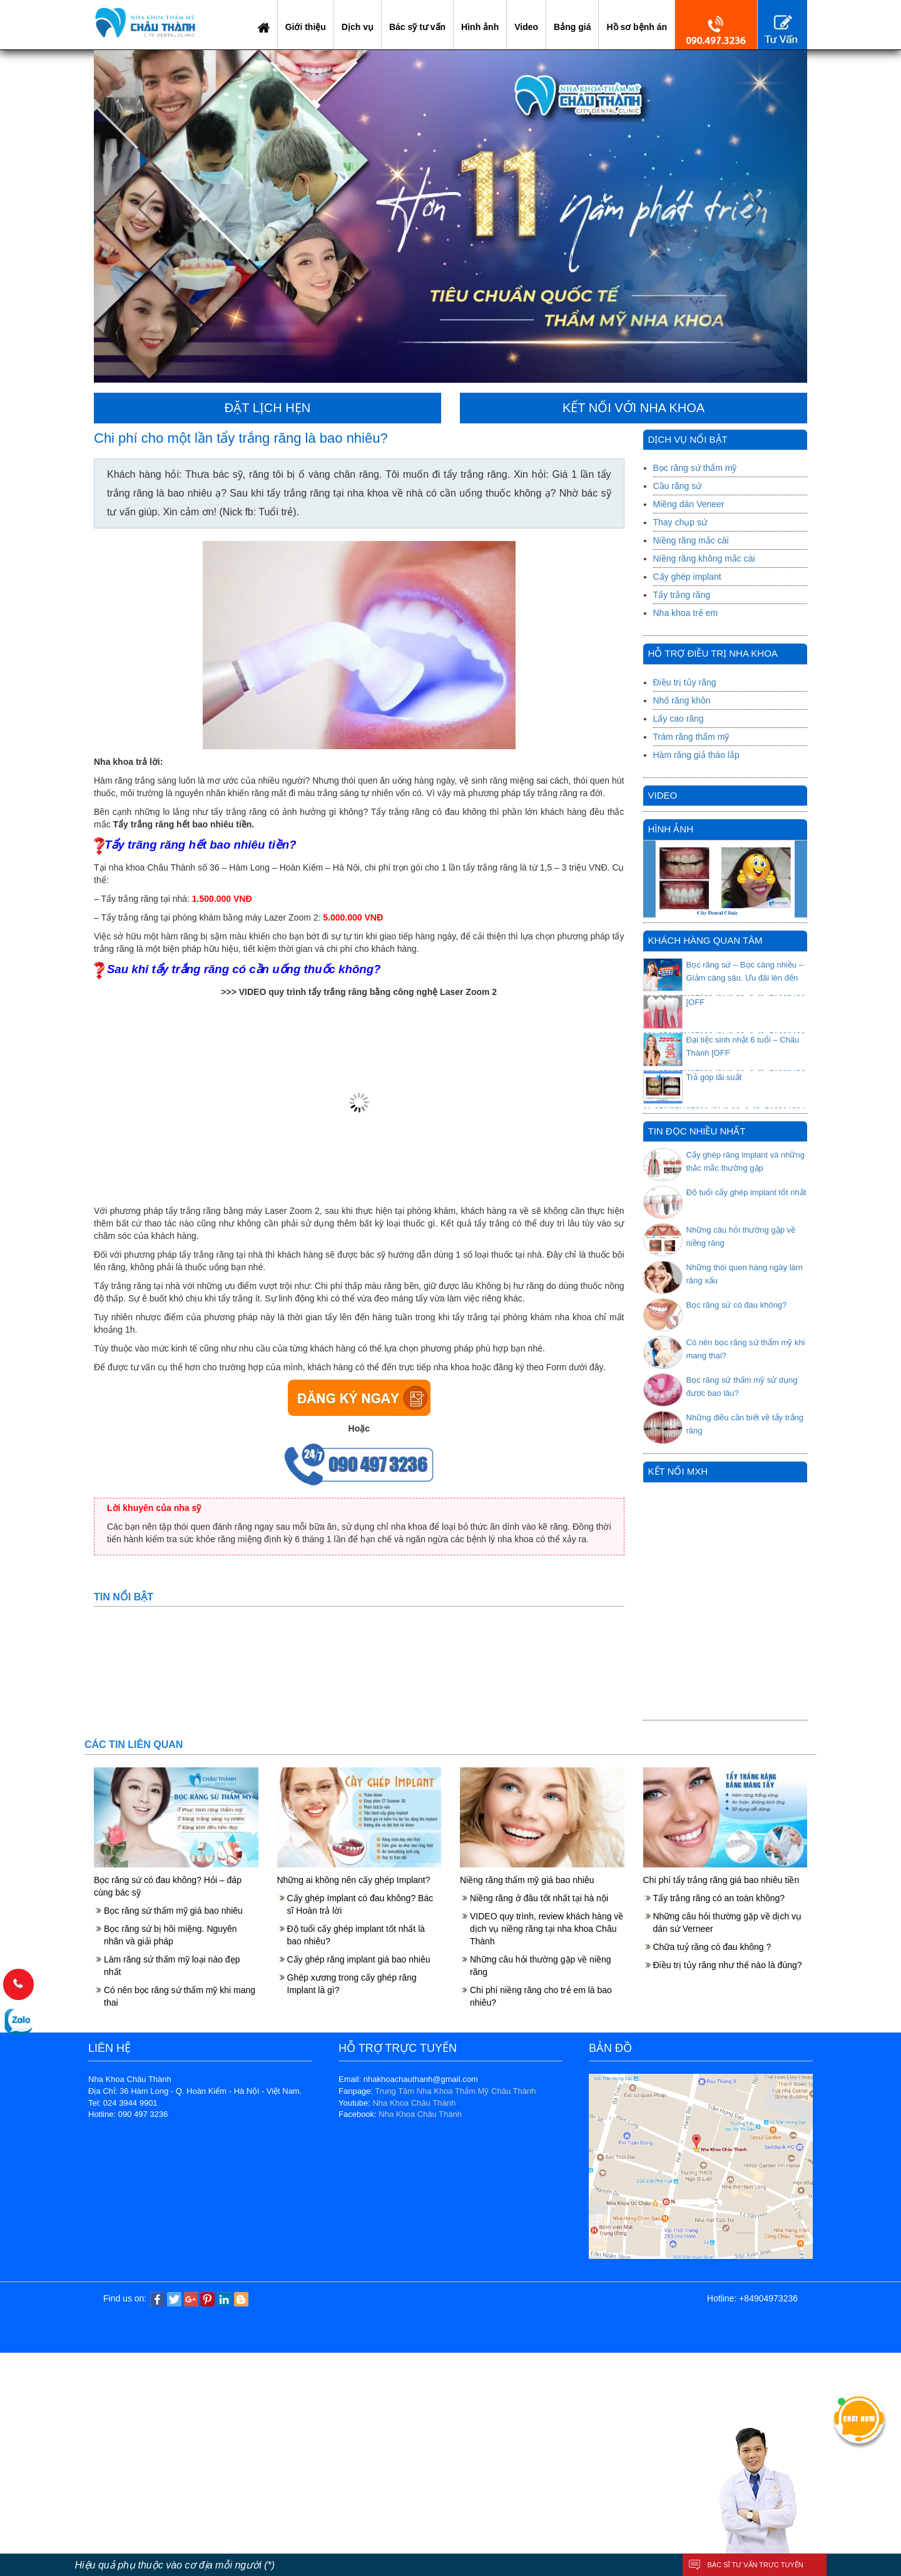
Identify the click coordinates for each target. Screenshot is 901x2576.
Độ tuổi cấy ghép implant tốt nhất (746, 1192)
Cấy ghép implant (687, 577)
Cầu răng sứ (677, 486)
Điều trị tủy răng (684, 682)
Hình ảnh (480, 27)
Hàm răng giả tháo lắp (696, 755)
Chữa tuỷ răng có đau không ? (712, 1947)
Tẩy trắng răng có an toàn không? (719, 1898)
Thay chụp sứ (680, 522)
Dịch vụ (358, 27)
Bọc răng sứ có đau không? (736, 1305)
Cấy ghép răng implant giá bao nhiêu (358, 1959)
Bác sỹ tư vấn (417, 27)
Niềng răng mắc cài (691, 540)
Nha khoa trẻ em (685, 613)
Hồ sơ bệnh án (636, 27)
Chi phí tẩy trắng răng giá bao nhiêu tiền (721, 1880)
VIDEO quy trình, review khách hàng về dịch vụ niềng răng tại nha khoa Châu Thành (546, 1928)
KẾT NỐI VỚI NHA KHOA (633, 408)
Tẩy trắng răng (681, 595)
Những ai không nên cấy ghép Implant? (353, 1880)
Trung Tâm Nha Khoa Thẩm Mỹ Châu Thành (455, 2091)
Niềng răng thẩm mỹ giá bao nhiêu (527, 1880)
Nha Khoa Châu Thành (414, 2103)
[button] (147, 216)
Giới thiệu (305, 27)
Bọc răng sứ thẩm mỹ (695, 468)
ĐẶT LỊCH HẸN (267, 408)
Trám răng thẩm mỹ (691, 737)
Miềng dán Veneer (689, 504)
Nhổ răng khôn (682, 700)
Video (526, 27)
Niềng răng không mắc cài (704, 558)
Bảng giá (572, 27)
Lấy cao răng (678, 719)
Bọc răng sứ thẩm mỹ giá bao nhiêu (173, 1911)
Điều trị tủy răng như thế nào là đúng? (727, 1965)
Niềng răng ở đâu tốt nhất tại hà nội (539, 1898)
